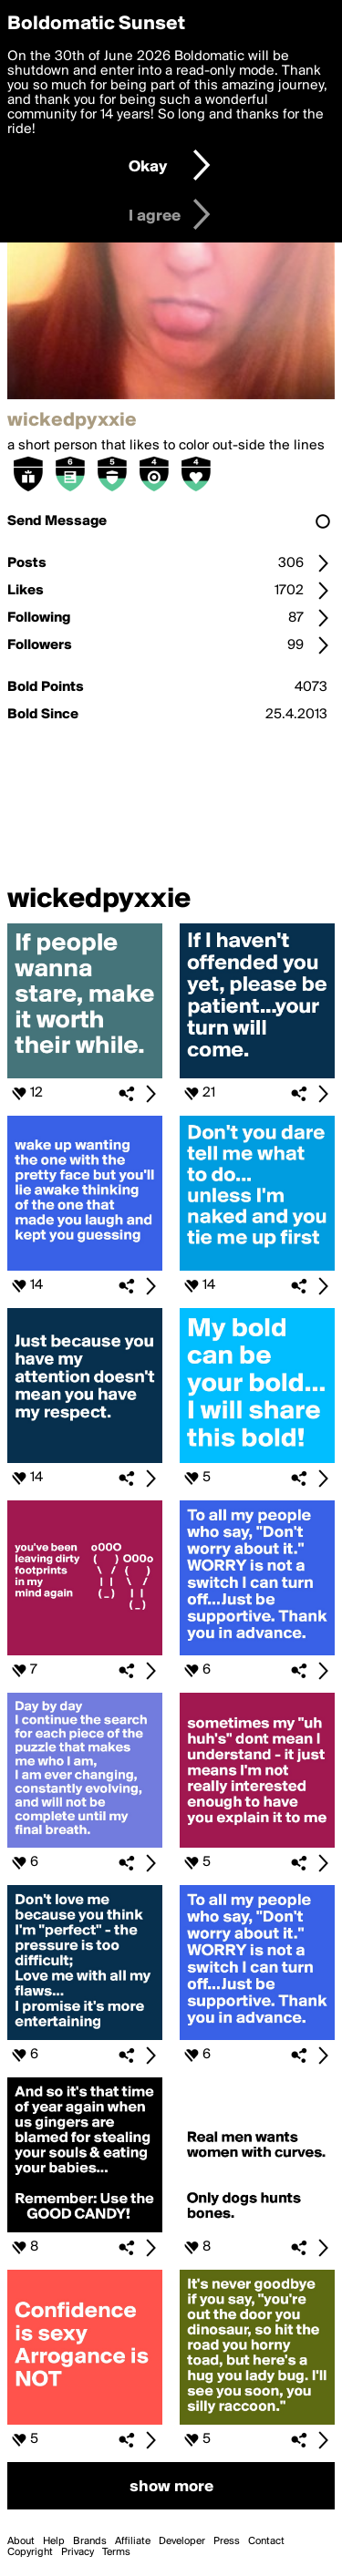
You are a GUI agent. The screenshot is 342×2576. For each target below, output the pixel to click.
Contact (266, 2541)
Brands (90, 2541)
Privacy (77, 2552)
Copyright (30, 2552)
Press (226, 2541)
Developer (182, 2541)
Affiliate (132, 2541)
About (21, 2541)
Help (54, 2541)
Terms (116, 2552)
